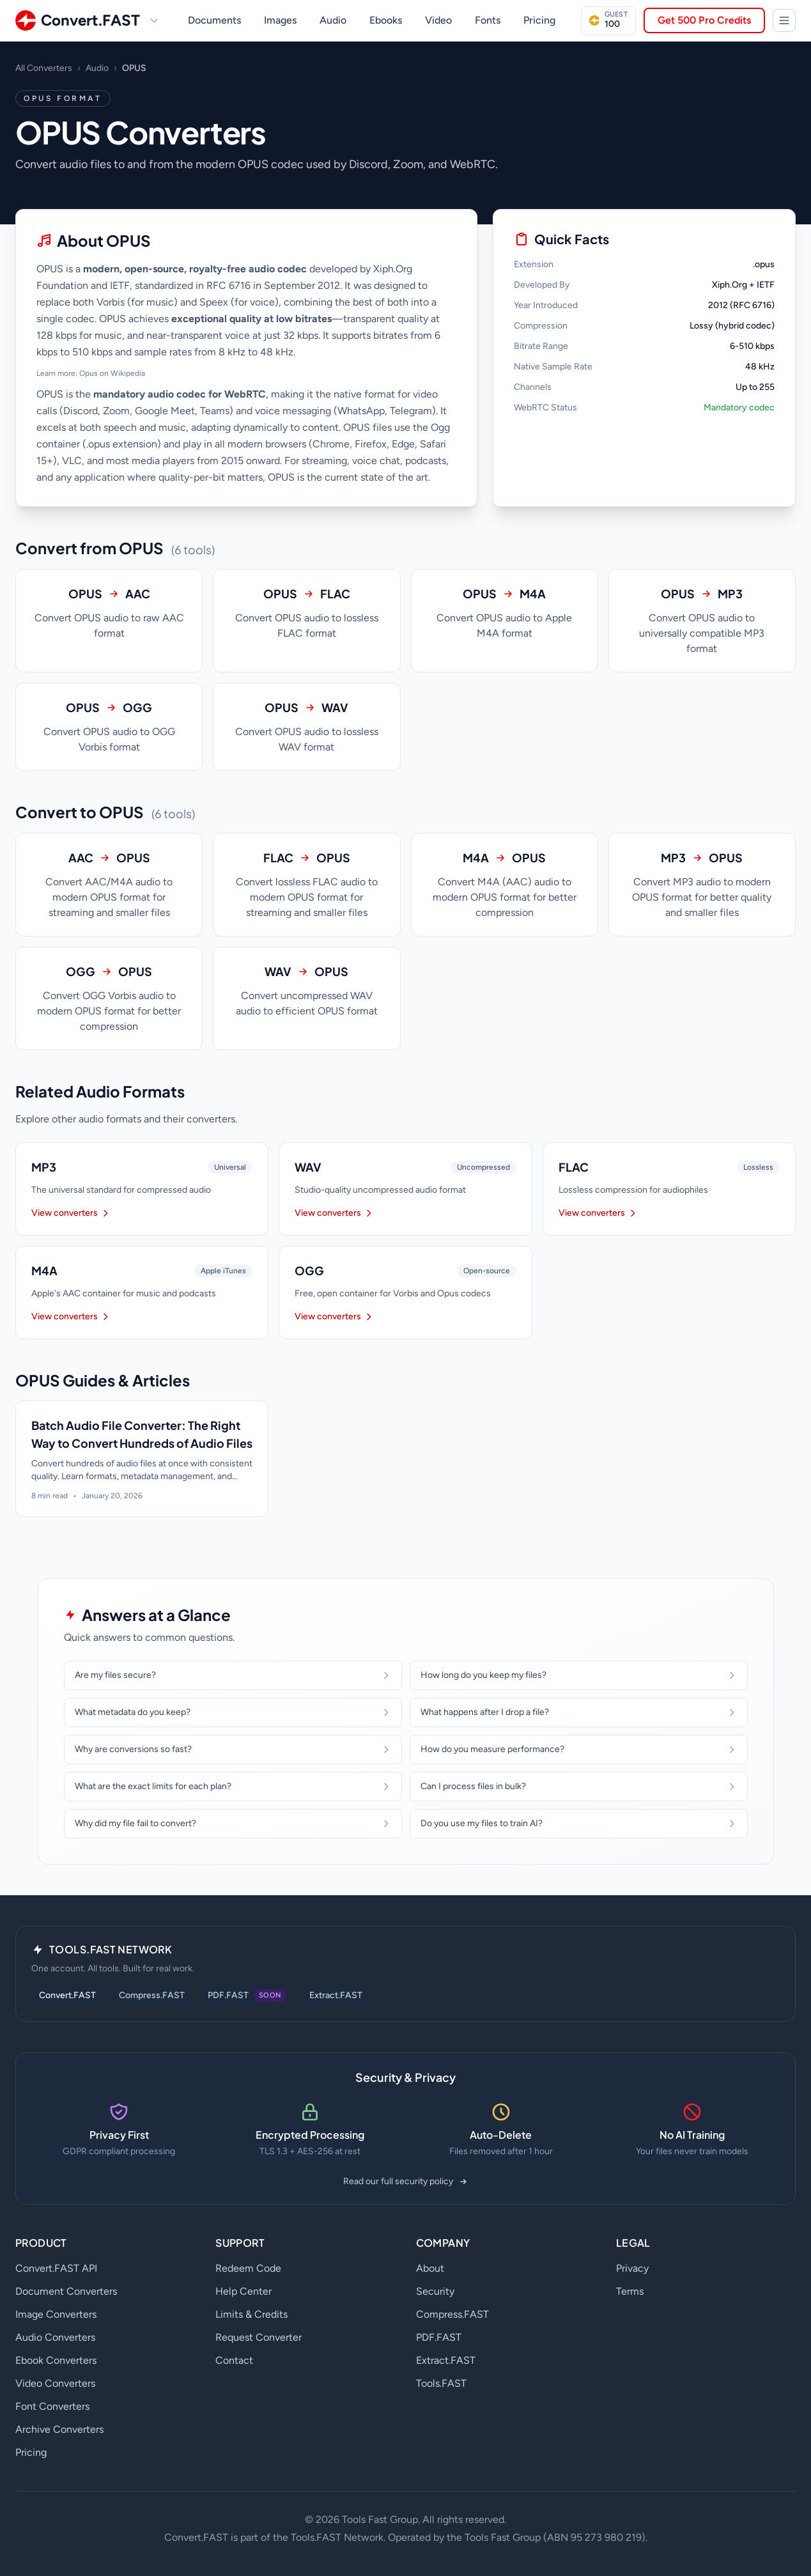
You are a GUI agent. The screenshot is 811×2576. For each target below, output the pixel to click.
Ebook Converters (56, 2360)
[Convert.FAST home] (77, 20)
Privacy (632, 2268)
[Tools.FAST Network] (784, 20)
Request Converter (258, 2337)
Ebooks (385, 20)
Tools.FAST (441, 2383)
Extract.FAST (335, 1995)
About (430, 2268)
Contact (234, 2360)
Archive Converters (59, 2429)
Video (438, 20)
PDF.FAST (438, 2337)
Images (280, 20)
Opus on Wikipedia (112, 373)
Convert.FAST (67, 1995)
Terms (630, 2291)
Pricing (539, 20)
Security (435, 2291)
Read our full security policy (405, 2181)
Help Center (243, 2291)
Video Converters (55, 2383)
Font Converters (52, 2406)
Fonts (487, 20)
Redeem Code (248, 2268)
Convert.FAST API (56, 2268)
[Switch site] (154, 20)
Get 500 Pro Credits (704, 20)
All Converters (43, 68)
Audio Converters (55, 2337)
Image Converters (56, 2314)
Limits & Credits (251, 2314)
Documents (214, 20)
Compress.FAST (152, 1995)
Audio (333, 20)
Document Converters (66, 2291)
